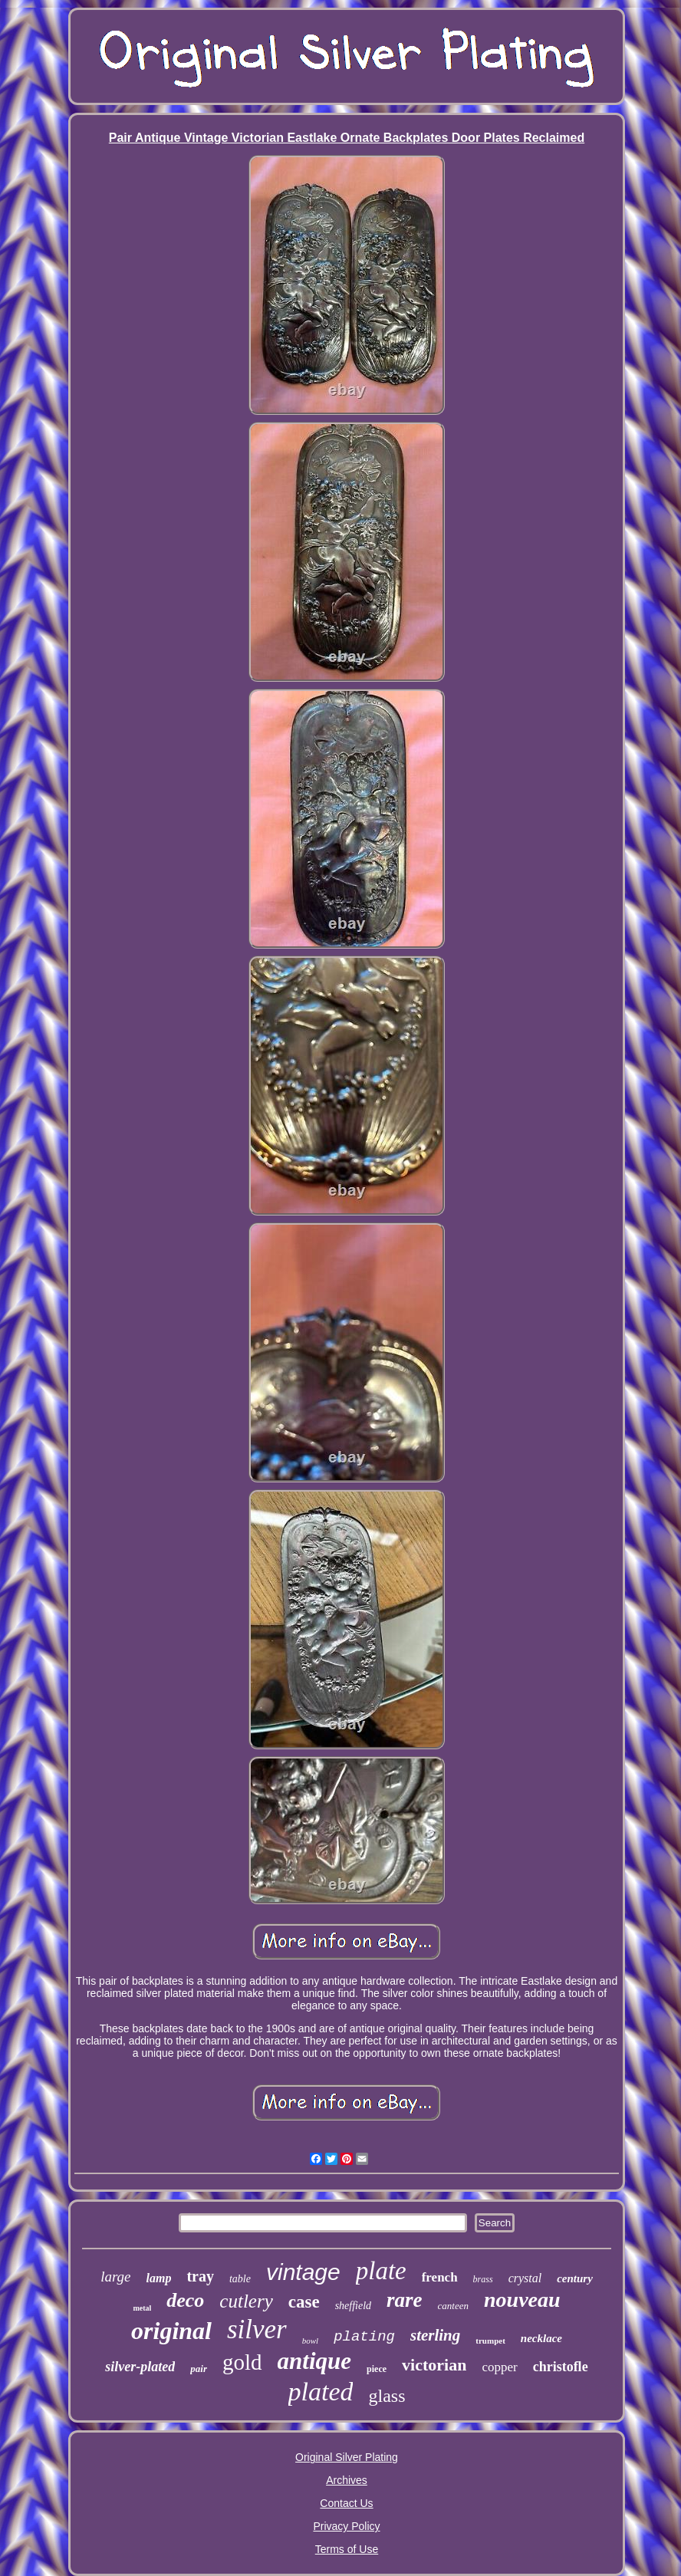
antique (314, 2360)
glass (386, 2396)
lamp (159, 2278)
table (240, 2279)
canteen (453, 2305)
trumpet (490, 2340)
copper (499, 2367)
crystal (525, 2278)
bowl (310, 2340)
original (171, 2330)
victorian (434, 2364)
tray (200, 2276)
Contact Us (346, 2503)
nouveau (522, 2299)
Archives (346, 2480)
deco (185, 2300)
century (575, 2278)
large (115, 2276)
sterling (435, 2335)
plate (381, 2271)
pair (198, 2368)
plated (321, 2391)
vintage (303, 2272)
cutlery (245, 2301)
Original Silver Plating (346, 2457)
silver (257, 2329)
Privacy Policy (346, 2526)
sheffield (353, 2305)
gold (242, 2362)
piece (377, 2369)
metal (142, 2308)
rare (405, 2299)
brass (483, 2279)
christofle (560, 2366)
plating (364, 2336)
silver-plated (140, 2366)
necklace (541, 2338)
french (440, 2277)
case (304, 2301)
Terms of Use (346, 2549)
